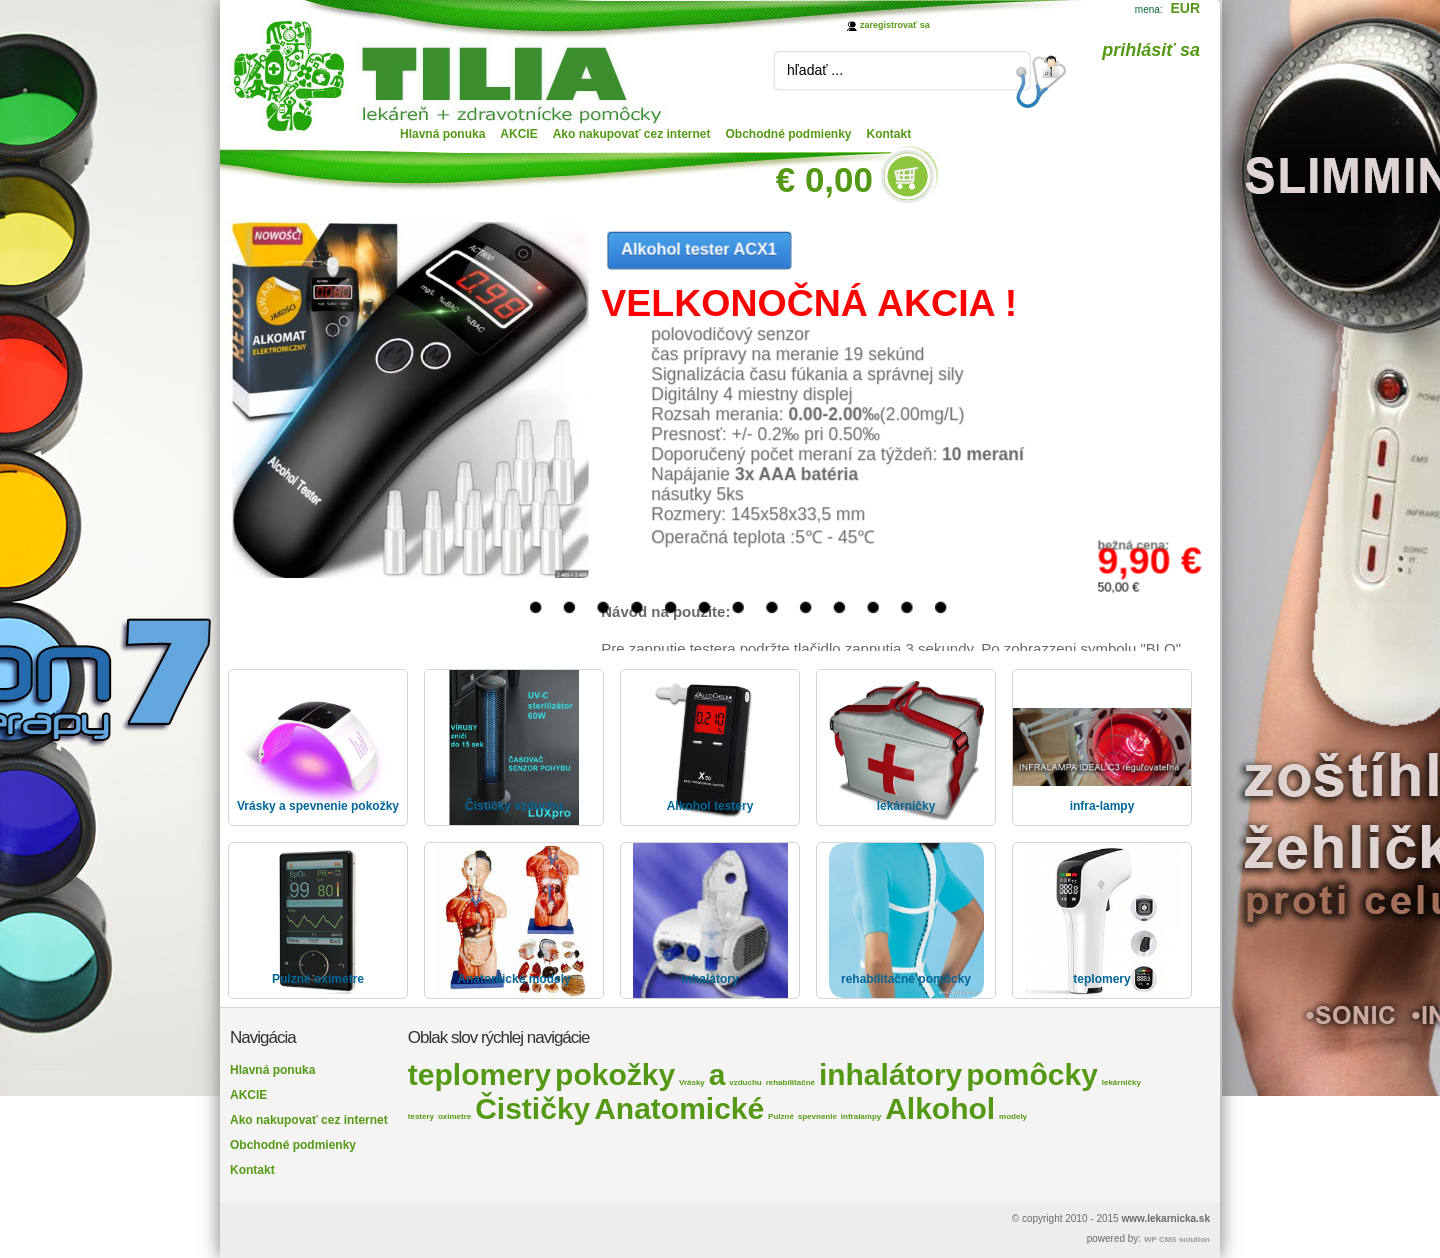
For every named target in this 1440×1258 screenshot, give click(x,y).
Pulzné (781, 1116)
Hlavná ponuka (442, 134)
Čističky (532, 1108)
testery (421, 1116)
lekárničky (1121, 1082)
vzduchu (745, 1082)
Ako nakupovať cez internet (632, 134)
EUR (1185, 8)
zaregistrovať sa (895, 25)
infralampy (861, 1116)
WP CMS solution (1177, 1239)
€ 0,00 (824, 179)
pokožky (615, 1074)
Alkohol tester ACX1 (699, 248)
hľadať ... (815, 70)
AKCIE (518, 134)
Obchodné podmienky (789, 134)
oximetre (454, 1116)
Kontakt (889, 134)
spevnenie (817, 1116)
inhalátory (890, 1074)
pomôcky (1032, 1074)
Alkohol (940, 1108)
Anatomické (679, 1108)
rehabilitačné (790, 1082)
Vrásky (692, 1082)
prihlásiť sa (1151, 50)
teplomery (479, 1074)
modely (1013, 1116)
